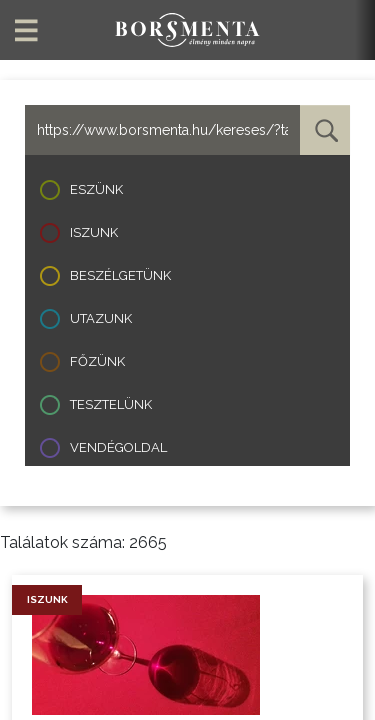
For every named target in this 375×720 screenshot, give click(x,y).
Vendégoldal (118, 447)
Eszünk (96, 189)
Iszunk (94, 232)
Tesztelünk (111, 404)
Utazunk (101, 318)
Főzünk (97, 361)
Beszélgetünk (120, 275)
